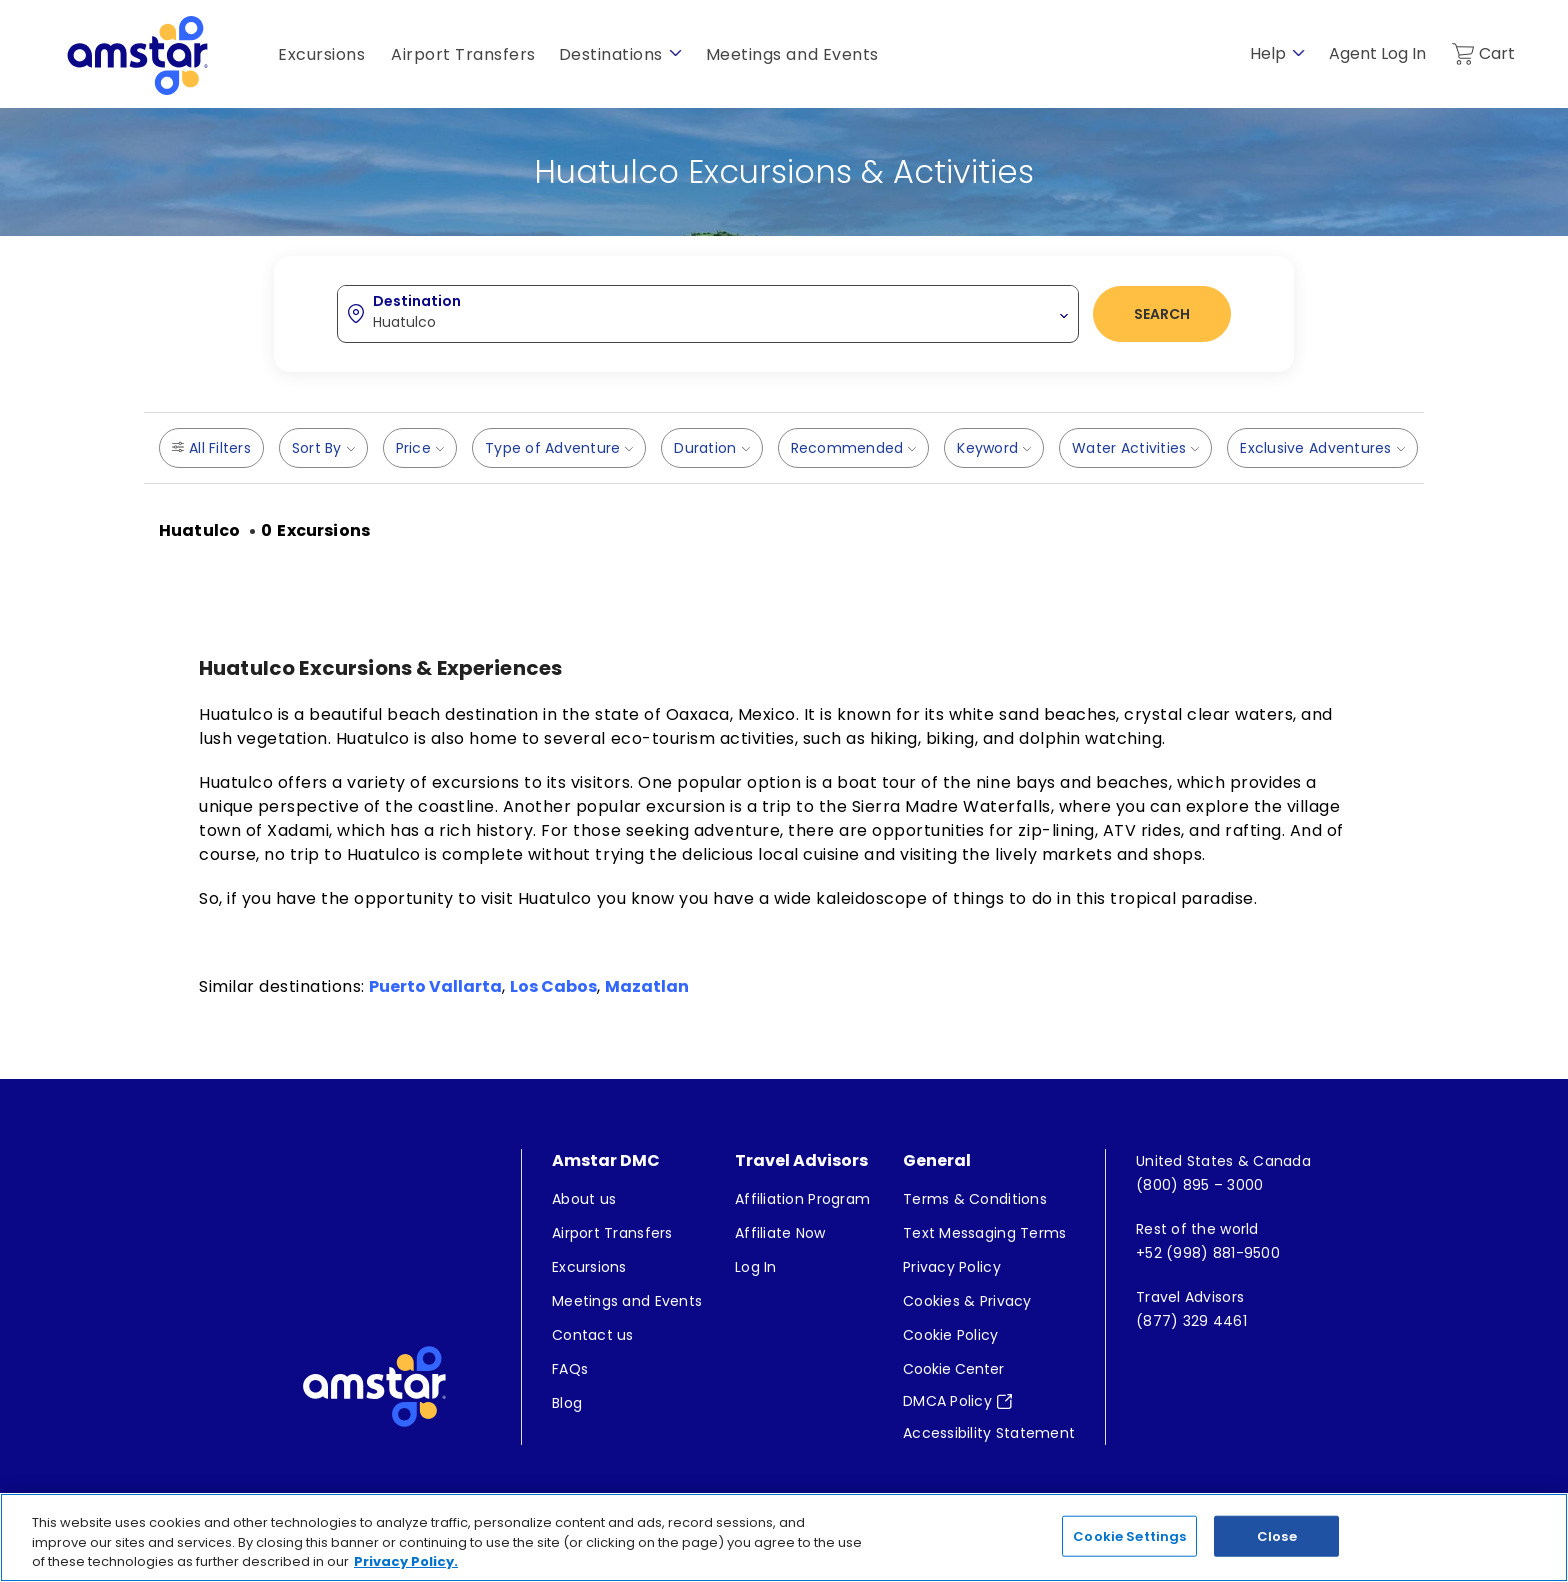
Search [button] (1162, 314)
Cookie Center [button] (953, 1370)
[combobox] (708, 313)
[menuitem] (627, 1200)
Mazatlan (647, 986)
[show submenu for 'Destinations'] (675, 53)
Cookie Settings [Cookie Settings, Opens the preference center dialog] (1129, 1558)
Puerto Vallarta (435, 986)
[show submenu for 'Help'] (1298, 53)
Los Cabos (553, 986)
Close (1277, 1558)
